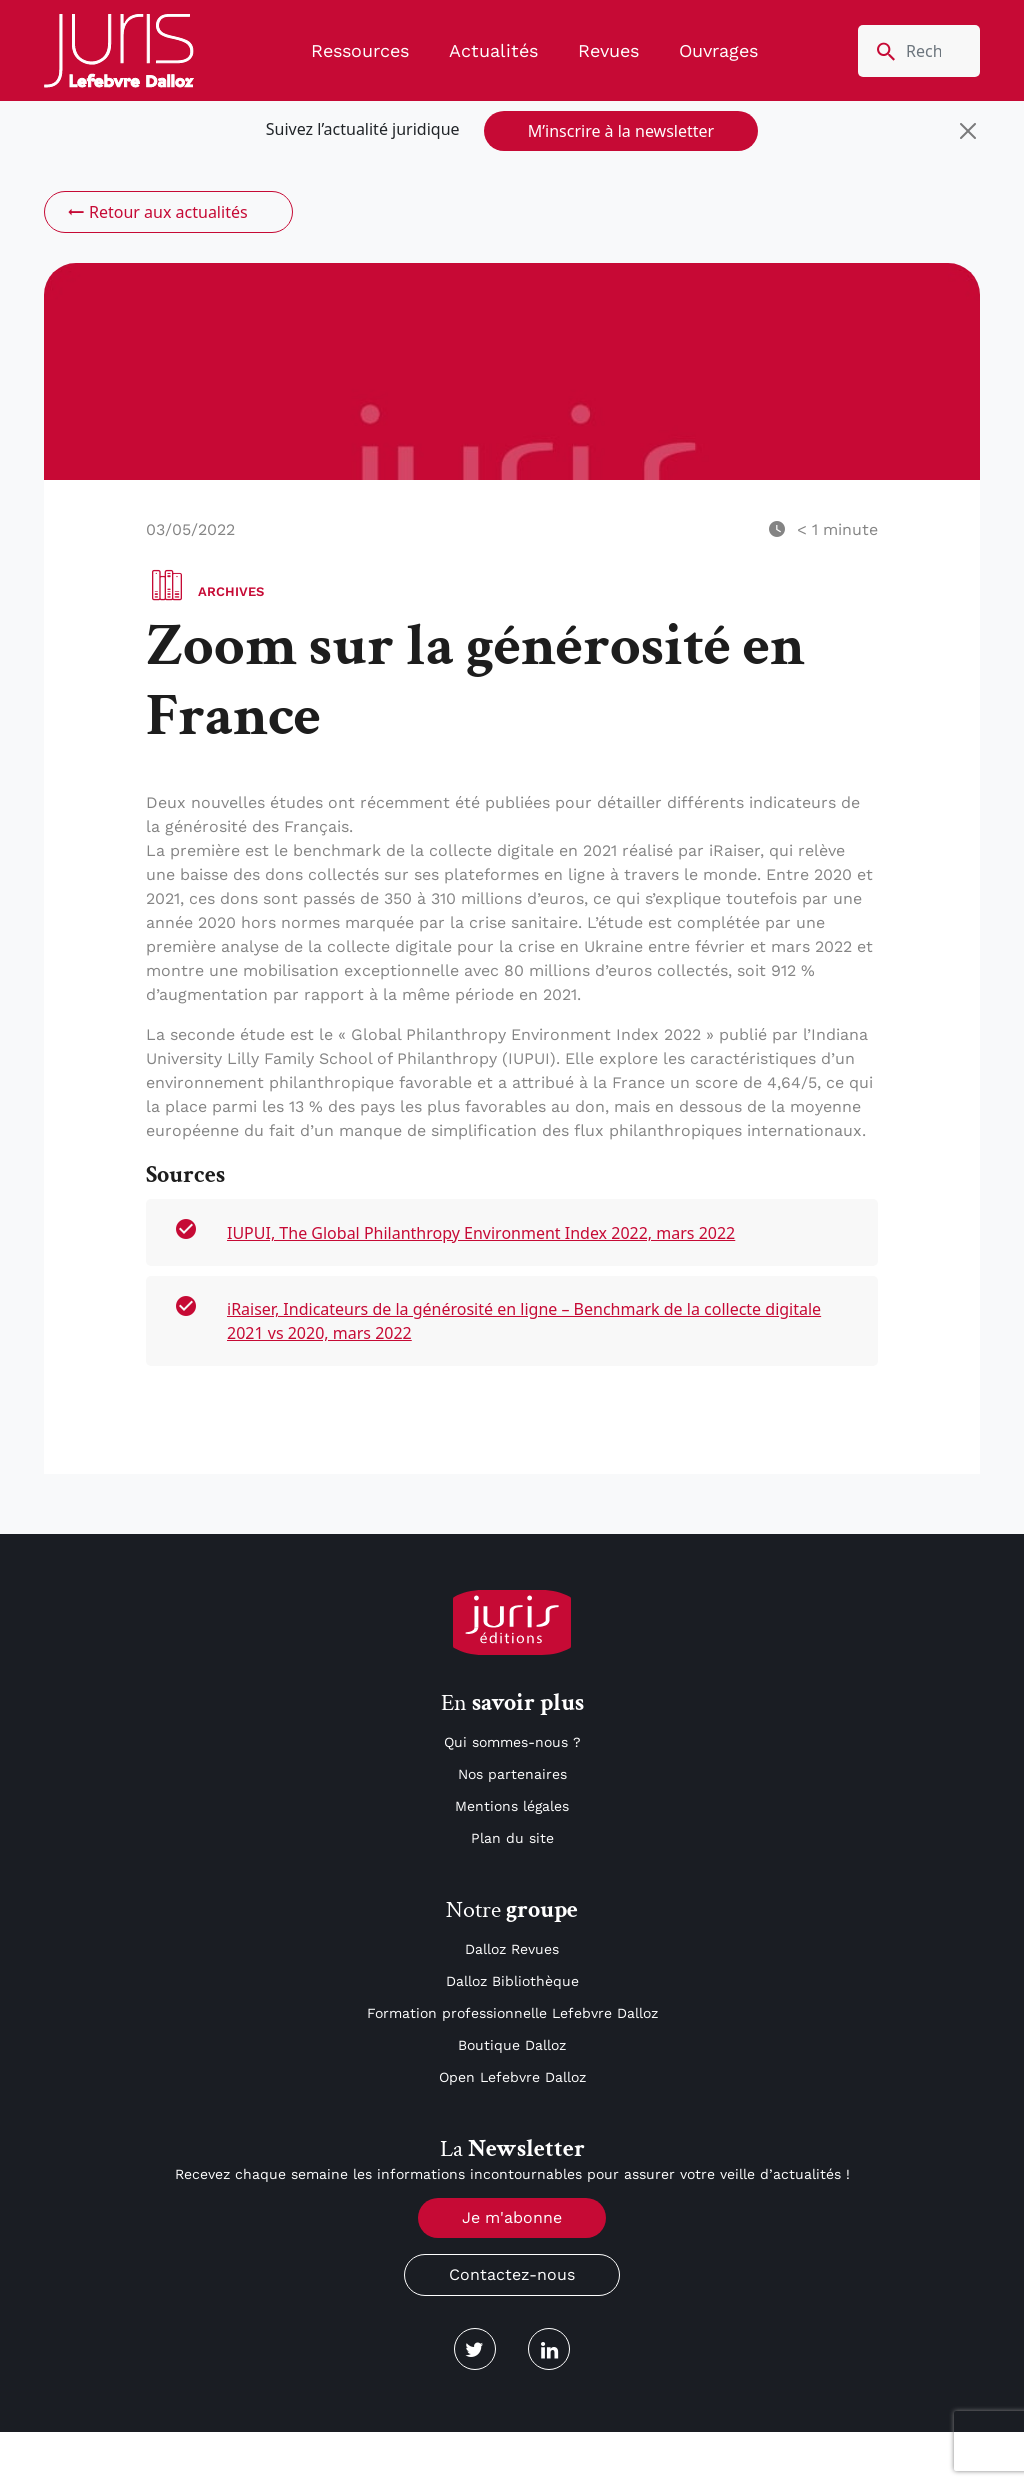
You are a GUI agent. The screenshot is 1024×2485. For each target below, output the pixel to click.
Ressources (360, 50)
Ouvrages (718, 50)
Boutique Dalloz (512, 2045)
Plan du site (512, 1838)
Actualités (493, 50)
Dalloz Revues (512, 1949)
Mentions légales (512, 1806)
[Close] (968, 131)
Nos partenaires (512, 1774)
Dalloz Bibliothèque (512, 1981)
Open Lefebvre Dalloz (512, 2077)
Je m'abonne (512, 2217)
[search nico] (919, 51)
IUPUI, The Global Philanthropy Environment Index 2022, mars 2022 (481, 1233)
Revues (608, 50)
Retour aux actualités (156, 212)
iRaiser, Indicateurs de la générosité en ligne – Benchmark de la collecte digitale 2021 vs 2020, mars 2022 (524, 1321)
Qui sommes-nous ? (512, 1742)
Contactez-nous (512, 2274)
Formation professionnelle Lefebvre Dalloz (512, 2013)
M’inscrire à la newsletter (621, 131)
